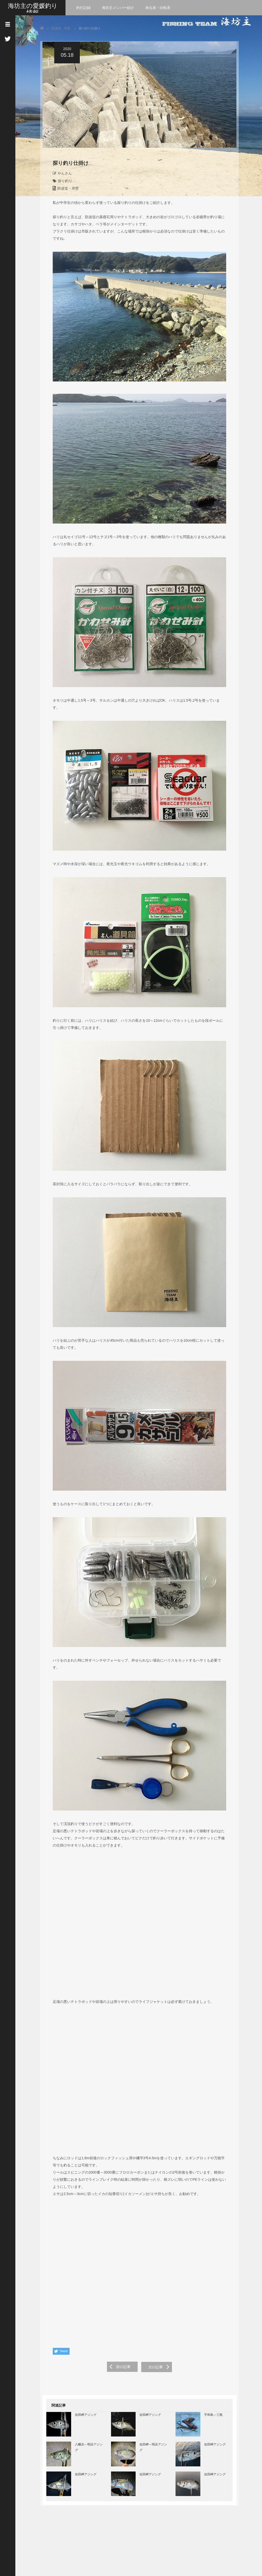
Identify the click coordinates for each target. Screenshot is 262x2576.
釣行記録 (83, 8)
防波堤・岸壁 (61, 28)
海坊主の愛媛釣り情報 (33, 9)
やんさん (62, 174)
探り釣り (63, 182)
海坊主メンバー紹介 (118, 8)
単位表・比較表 (157, 8)
